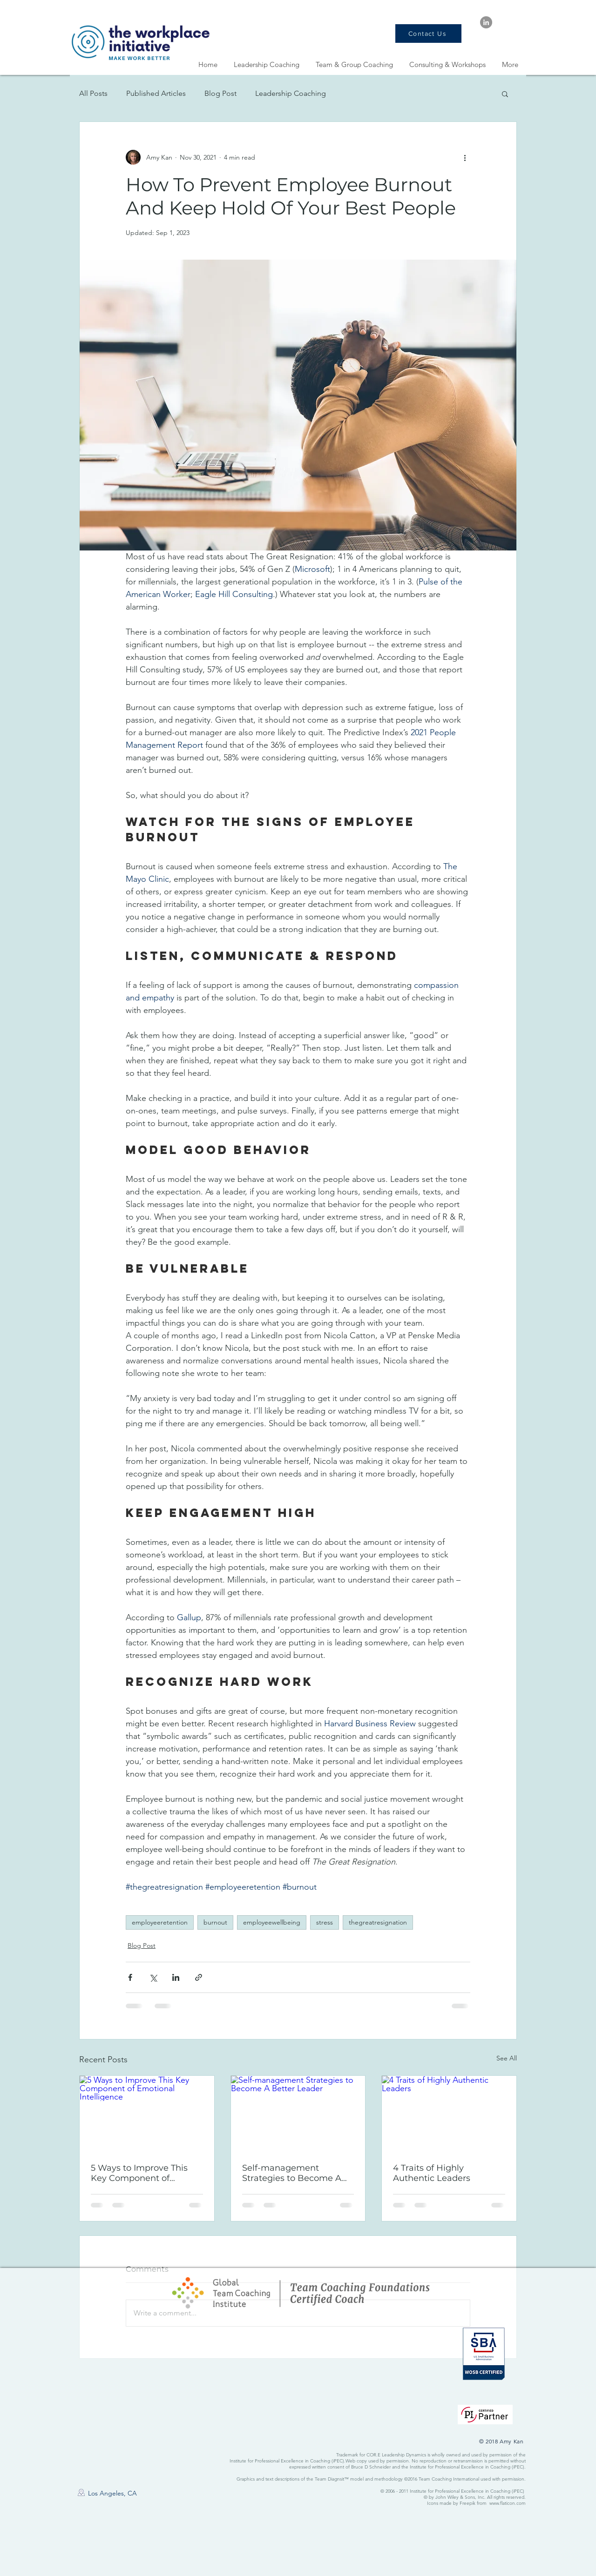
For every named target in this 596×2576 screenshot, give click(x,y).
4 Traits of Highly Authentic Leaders (431, 2173)
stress (324, 1922)
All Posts (93, 93)
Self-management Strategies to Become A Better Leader (291, 2173)
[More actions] (464, 157)
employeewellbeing (271, 1922)
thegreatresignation (378, 1922)
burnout (215, 1922)
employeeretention (160, 1922)
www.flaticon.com (507, 2503)
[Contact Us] (428, 33)
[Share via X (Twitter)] (153, 1977)
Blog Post (220, 93)
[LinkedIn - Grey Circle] (486, 22)
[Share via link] (198, 1977)
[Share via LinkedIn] (175, 1977)
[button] (505, 93)
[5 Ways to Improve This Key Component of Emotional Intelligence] (147, 2113)
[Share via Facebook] (130, 1977)
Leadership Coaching (290, 93)
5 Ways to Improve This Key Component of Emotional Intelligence (139, 2173)
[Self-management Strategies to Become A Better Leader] (298, 2113)
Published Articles (156, 93)
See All (506, 2058)
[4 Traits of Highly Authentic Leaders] (449, 2113)
